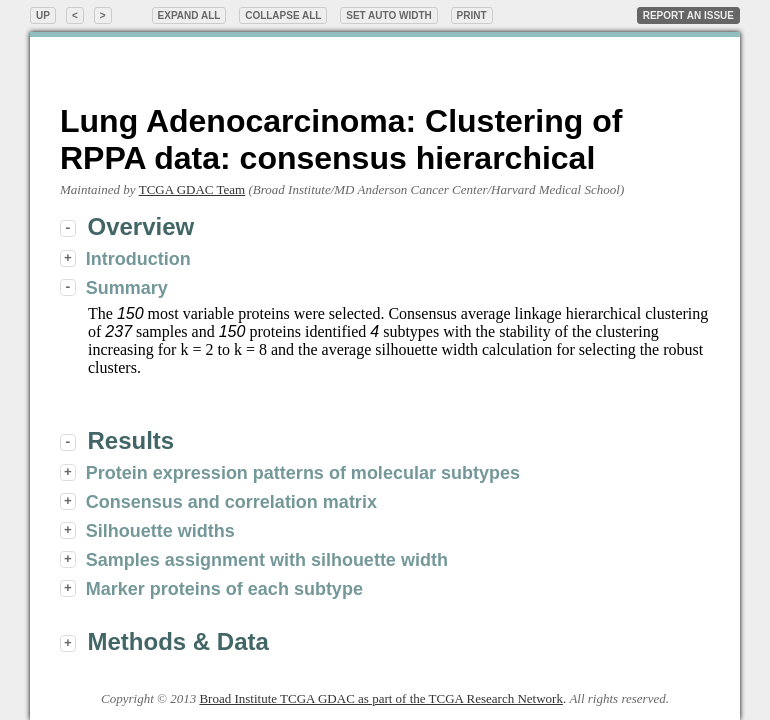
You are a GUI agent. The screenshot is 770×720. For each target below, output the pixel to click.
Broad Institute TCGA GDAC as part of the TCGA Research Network (380, 698)
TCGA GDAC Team (192, 189)
